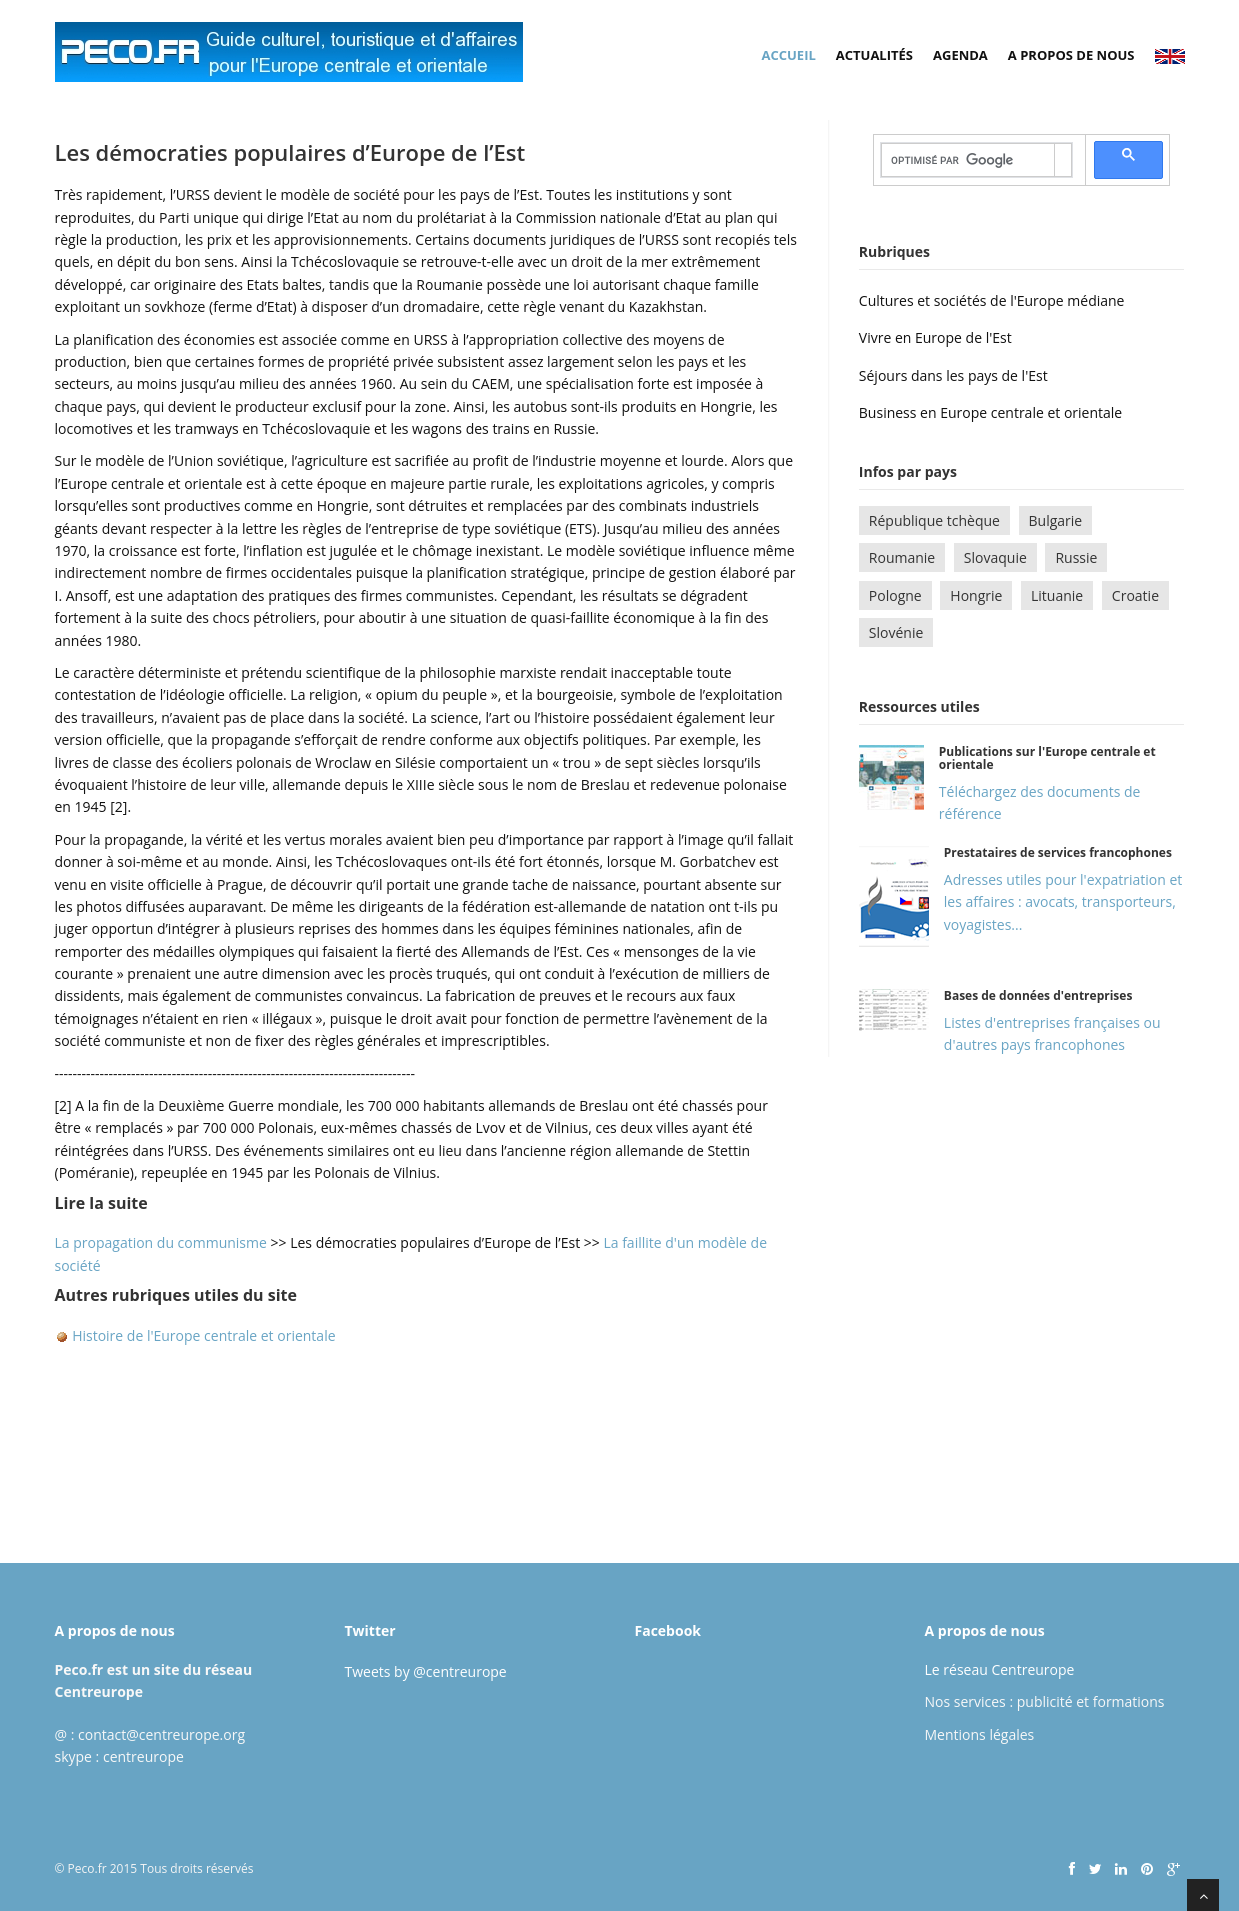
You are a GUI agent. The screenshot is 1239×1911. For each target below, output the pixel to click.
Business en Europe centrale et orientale (990, 412)
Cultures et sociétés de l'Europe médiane (992, 300)
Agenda (960, 55)
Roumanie (902, 557)
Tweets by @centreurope (426, 1671)
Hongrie (976, 595)
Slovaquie (995, 557)
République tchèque (934, 520)
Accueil (789, 55)
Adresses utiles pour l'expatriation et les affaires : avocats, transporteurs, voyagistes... (1063, 902)
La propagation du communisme (163, 1242)
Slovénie (896, 632)
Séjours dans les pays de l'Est (953, 375)
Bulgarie (1056, 520)
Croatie (1135, 595)
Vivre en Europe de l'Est (935, 337)
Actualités (874, 55)
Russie (1076, 557)
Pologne (895, 595)
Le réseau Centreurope (1000, 1669)
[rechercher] (968, 160)
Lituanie (1057, 595)
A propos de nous (1071, 55)
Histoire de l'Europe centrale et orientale (202, 1335)
